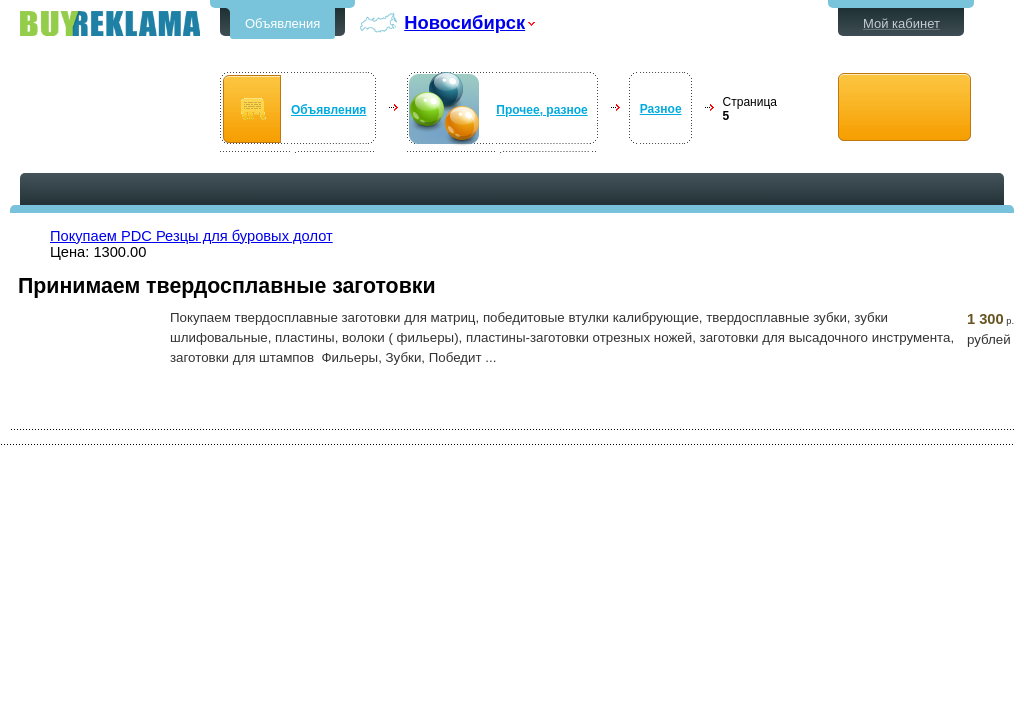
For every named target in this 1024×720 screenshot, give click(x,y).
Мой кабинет (901, 23)
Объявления (282, 23)
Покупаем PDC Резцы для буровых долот (191, 236)
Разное (661, 109)
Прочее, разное (541, 110)
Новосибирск (464, 22)
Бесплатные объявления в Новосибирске (110, 23)
